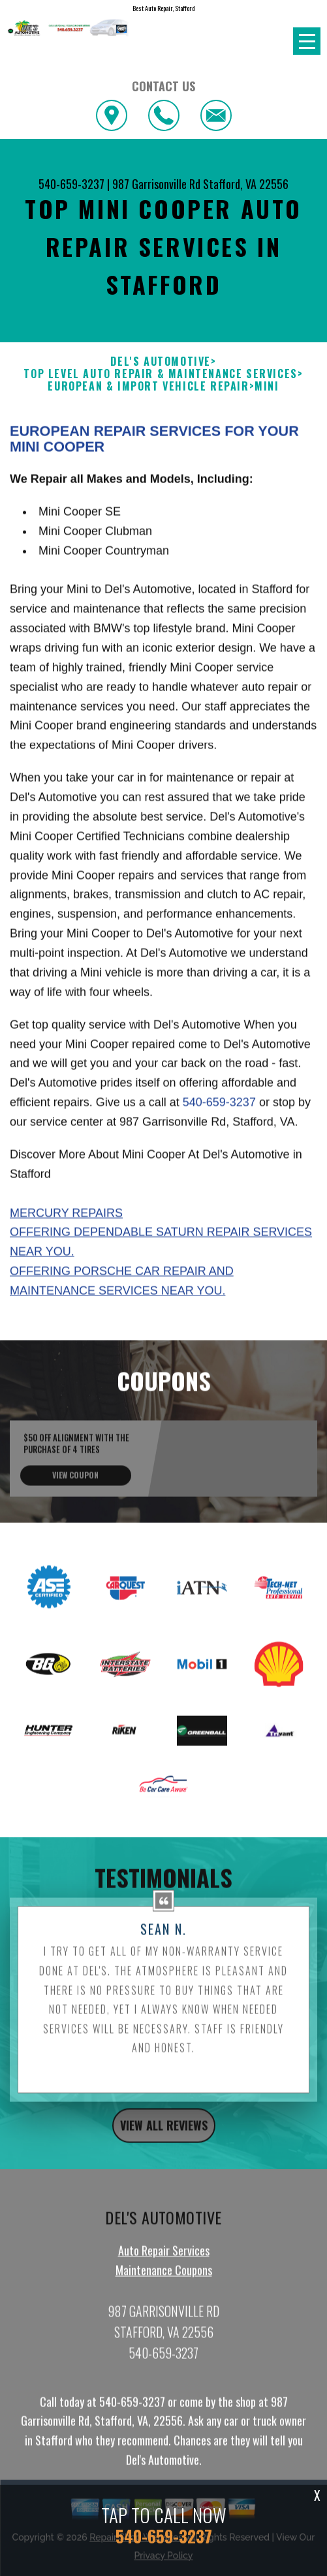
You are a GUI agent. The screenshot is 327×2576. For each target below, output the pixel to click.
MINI (267, 386)
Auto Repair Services (164, 2308)
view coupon (75, 1533)
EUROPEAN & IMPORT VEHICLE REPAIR (148, 386)
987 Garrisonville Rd (156, 183)
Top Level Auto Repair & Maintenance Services (160, 374)
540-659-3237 (71, 183)
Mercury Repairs (66, 1271)
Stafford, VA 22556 (245, 183)
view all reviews (164, 2183)
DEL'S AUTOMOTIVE (160, 361)
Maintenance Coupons (164, 2328)
